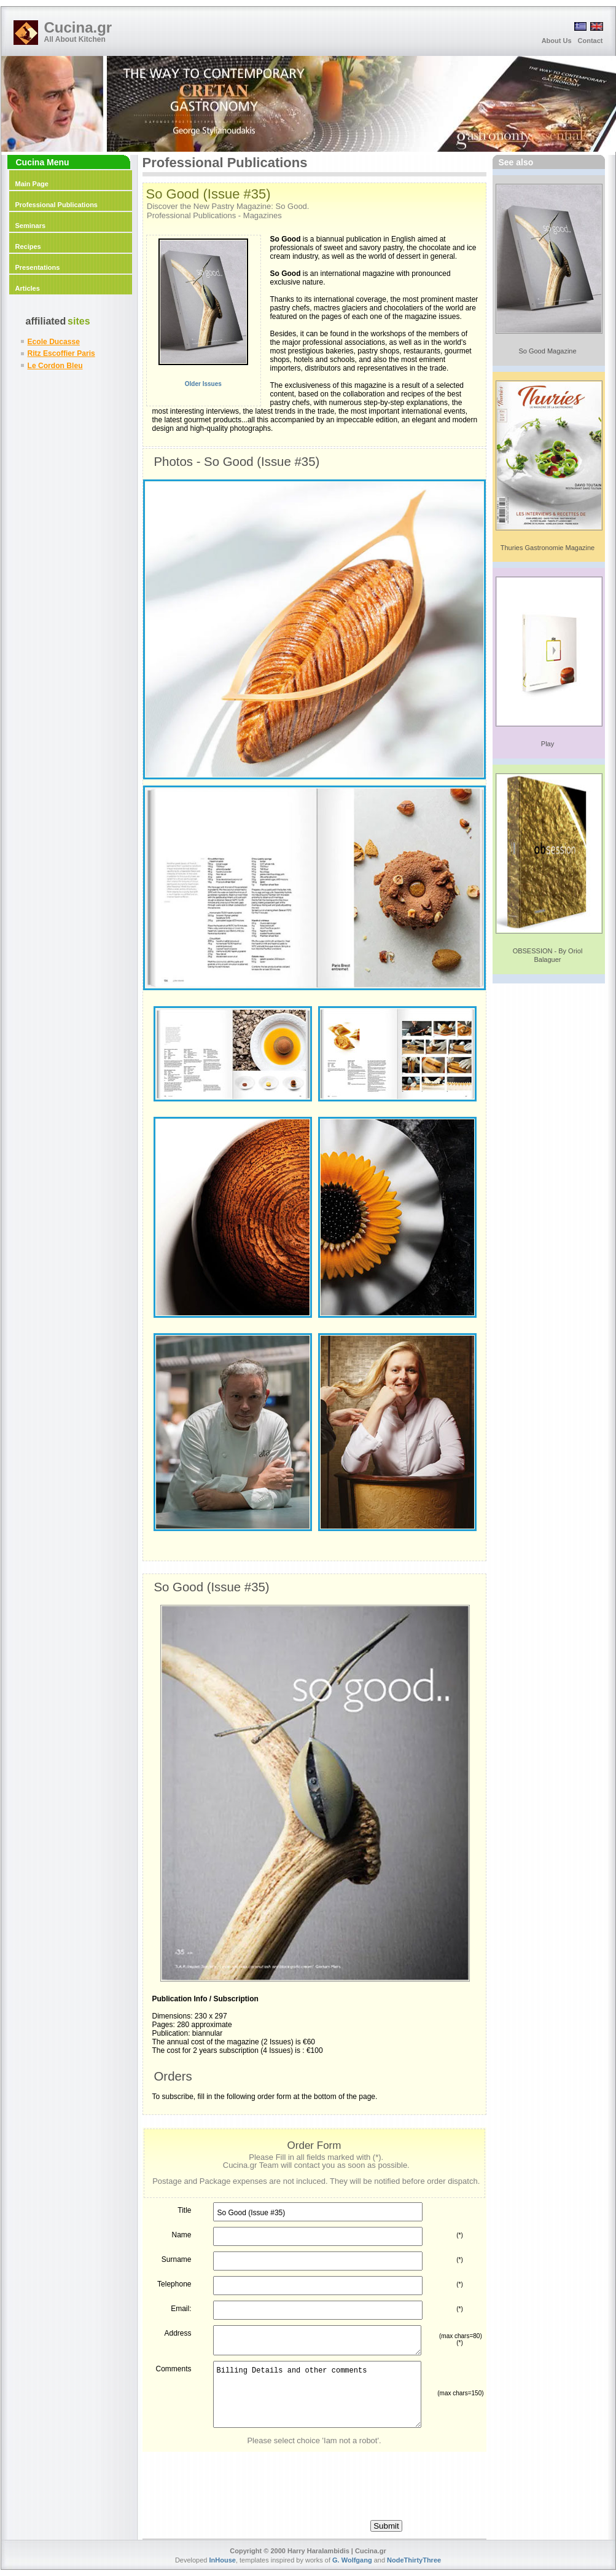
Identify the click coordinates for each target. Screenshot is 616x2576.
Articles (27, 288)
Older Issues (189, 383)
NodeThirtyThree (414, 2560)
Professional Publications (56, 204)
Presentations (37, 267)
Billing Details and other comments (317, 2394)
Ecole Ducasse (54, 341)
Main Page (32, 183)
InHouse (222, 2560)
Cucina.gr (78, 27)
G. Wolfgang (352, 2560)
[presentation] (314, 2476)
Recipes (28, 246)
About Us (557, 40)
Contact (590, 40)
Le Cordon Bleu (55, 365)
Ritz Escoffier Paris (61, 353)
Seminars (30, 225)
